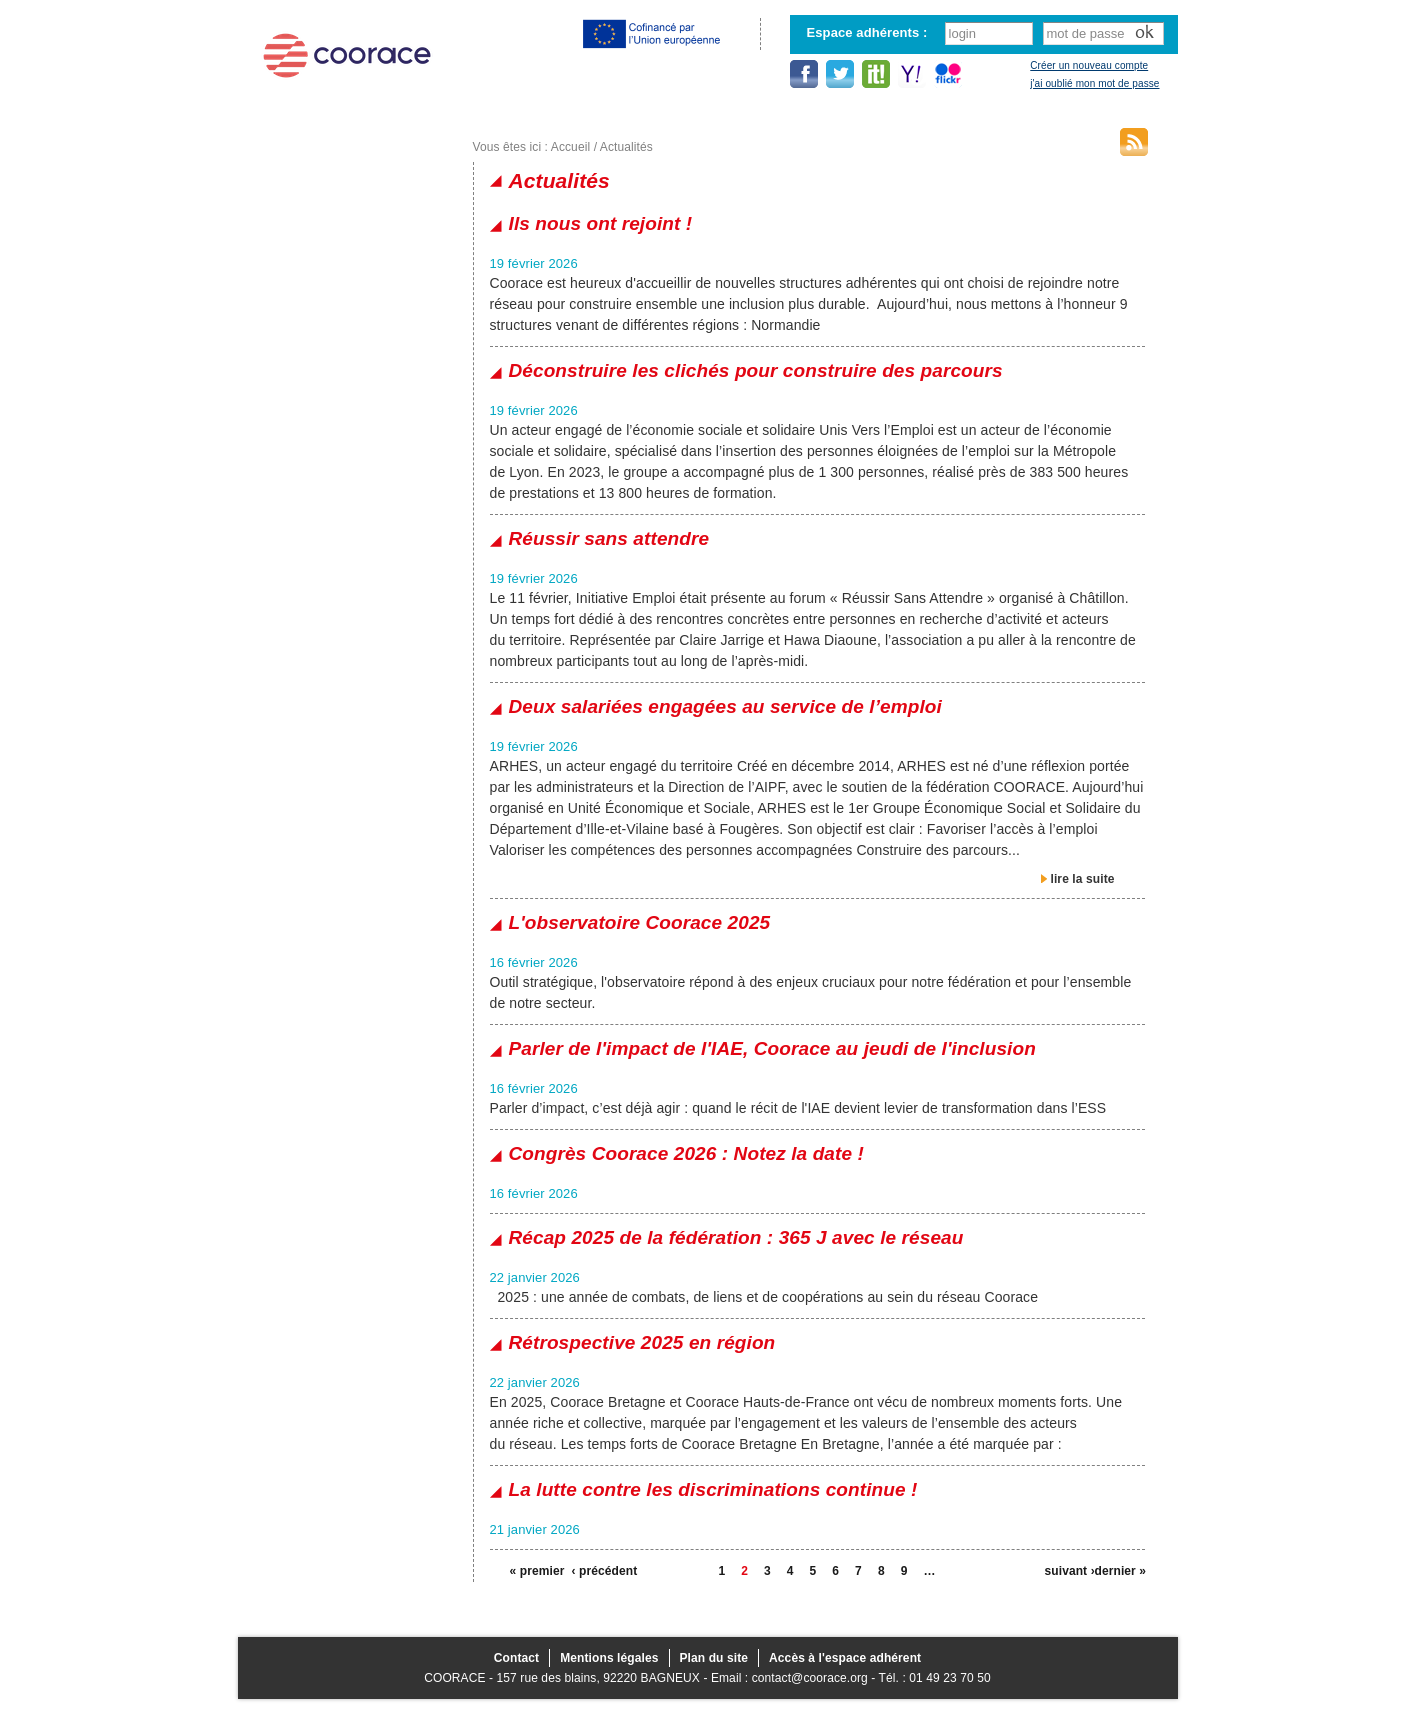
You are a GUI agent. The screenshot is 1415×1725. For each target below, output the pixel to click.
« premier (535, 1571)
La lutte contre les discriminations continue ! (713, 1489)
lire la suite (1083, 879)
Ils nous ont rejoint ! (601, 223)
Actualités (626, 147)
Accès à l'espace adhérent (845, 1658)
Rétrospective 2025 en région (642, 1342)
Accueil (570, 147)
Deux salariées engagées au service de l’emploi (725, 706)
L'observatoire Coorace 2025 (640, 922)
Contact (516, 1658)
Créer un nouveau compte (1089, 65)
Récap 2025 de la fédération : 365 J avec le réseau (736, 1237)
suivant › (1070, 1571)
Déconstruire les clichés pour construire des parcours (756, 370)
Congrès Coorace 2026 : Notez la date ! (686, 1153)
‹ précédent (597, 1571)
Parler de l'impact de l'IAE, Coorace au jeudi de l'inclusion (772, 1048)
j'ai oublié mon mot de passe (1094, 83)
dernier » (1120, 1571)
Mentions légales (609, 1658)
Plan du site (714, 1658)
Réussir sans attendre (609, 538)
